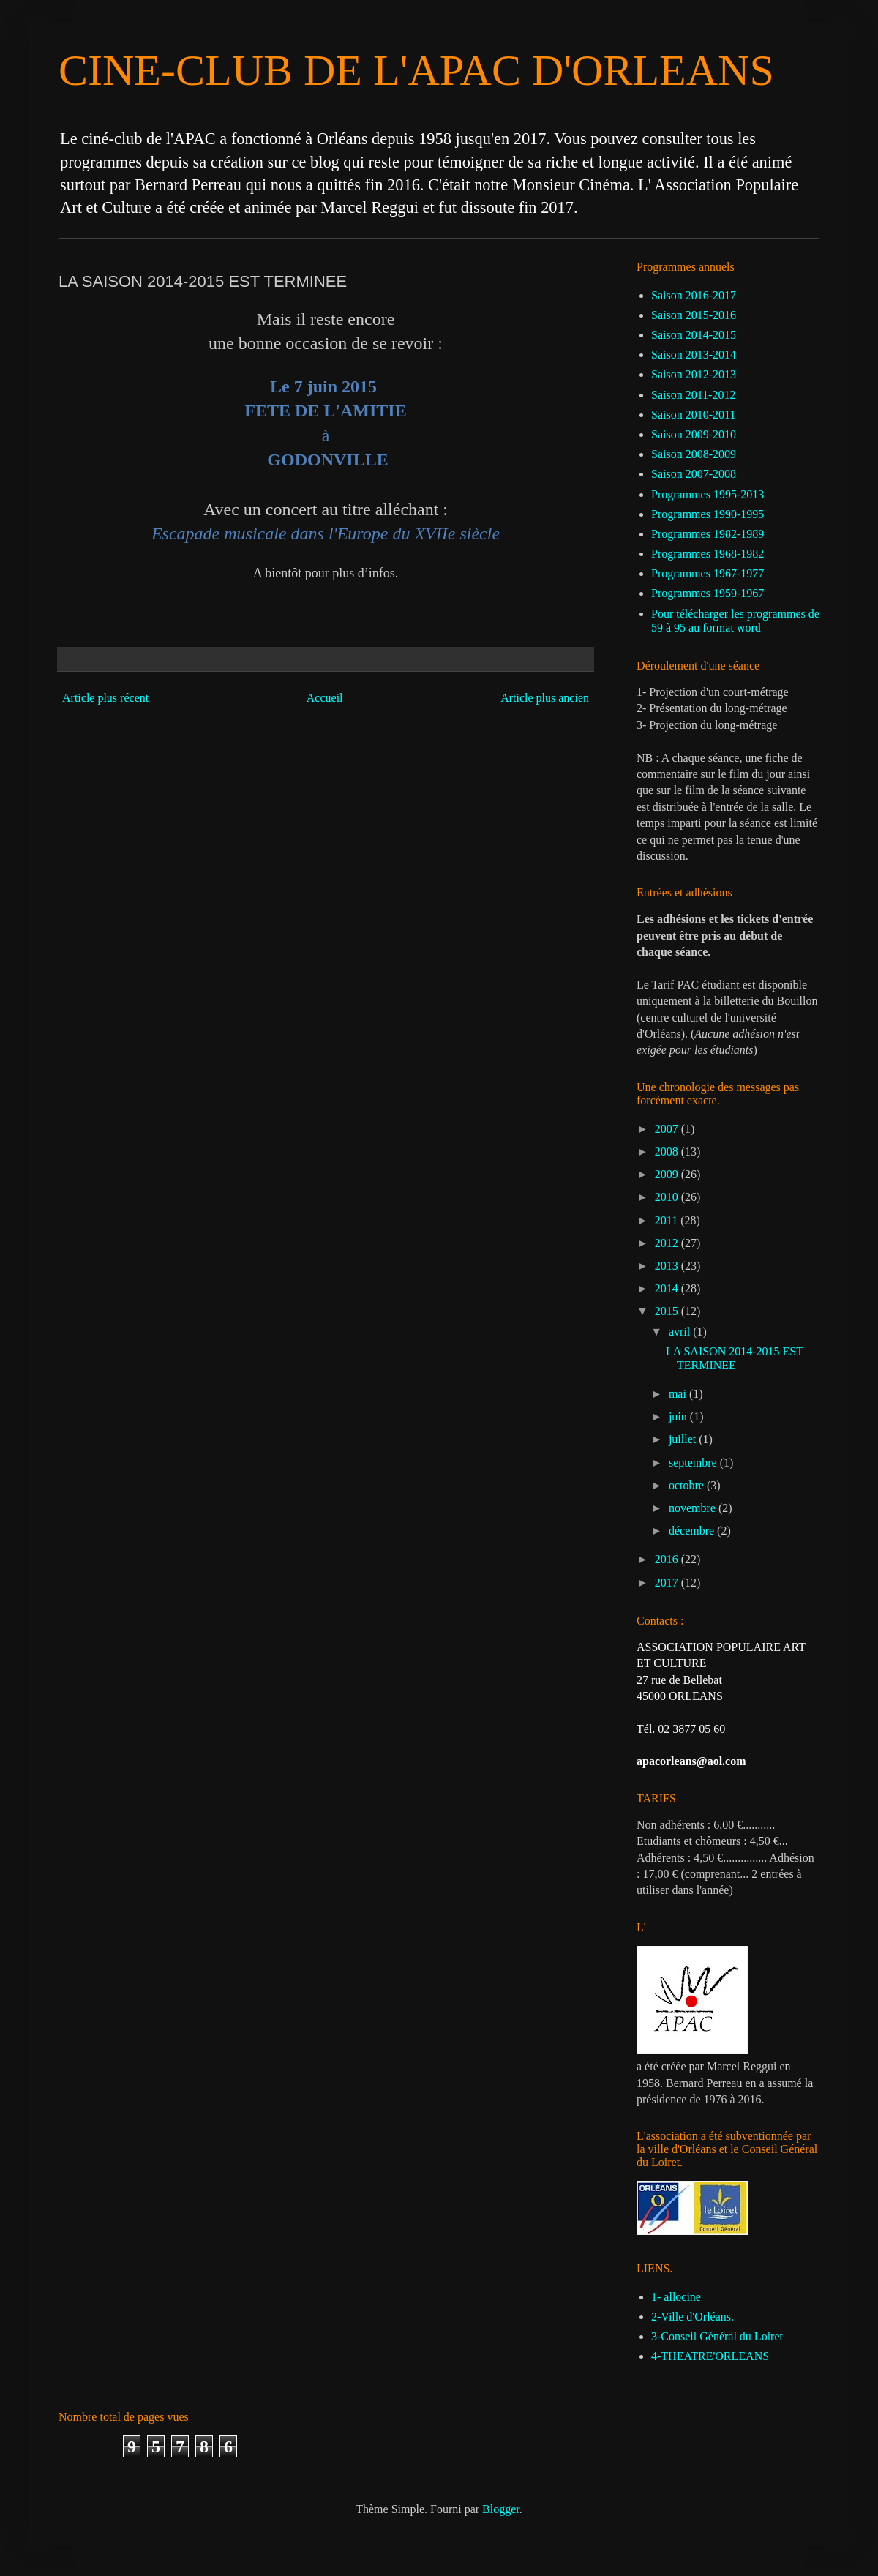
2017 (668, 1582)
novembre (693, 1508)
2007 (668, 1129)
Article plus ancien (544, 698)
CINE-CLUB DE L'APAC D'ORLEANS (416, 70)
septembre (694, 1462)
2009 (668, 1174)
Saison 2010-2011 (693, 414)
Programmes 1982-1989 (707, 534)
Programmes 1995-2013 (707, 494)
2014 (668, 1288)
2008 (668, 1151)
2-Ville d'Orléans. (692, 2316)
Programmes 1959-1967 (707, 593)
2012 (668, 1243)
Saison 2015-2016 (693, 315)
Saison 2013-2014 (693, 354)
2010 (668, 1197)
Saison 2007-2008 (693, 474)
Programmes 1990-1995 (707, 514)
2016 (668, 1559)
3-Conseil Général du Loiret (717, 2336)
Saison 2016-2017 (693, 295)
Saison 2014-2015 (693, 335)
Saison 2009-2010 (693, 434)
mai (679, 1394)
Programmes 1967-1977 (707, 573)
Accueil (325, 698)
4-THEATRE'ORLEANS (710, 2356)
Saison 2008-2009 (693, 454)
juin (679, 1416)
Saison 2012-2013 (693, 374)
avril (681, 1331)
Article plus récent (105, 698)
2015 (668, 1311)
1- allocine (676, 2297)
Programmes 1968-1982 (707, 553)
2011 (667, 1220)
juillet (684, 1439)
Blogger (500, 2509)
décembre (693, 1530)
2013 (668, 1265)
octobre (688, 1485)
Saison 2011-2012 (693, 395)
